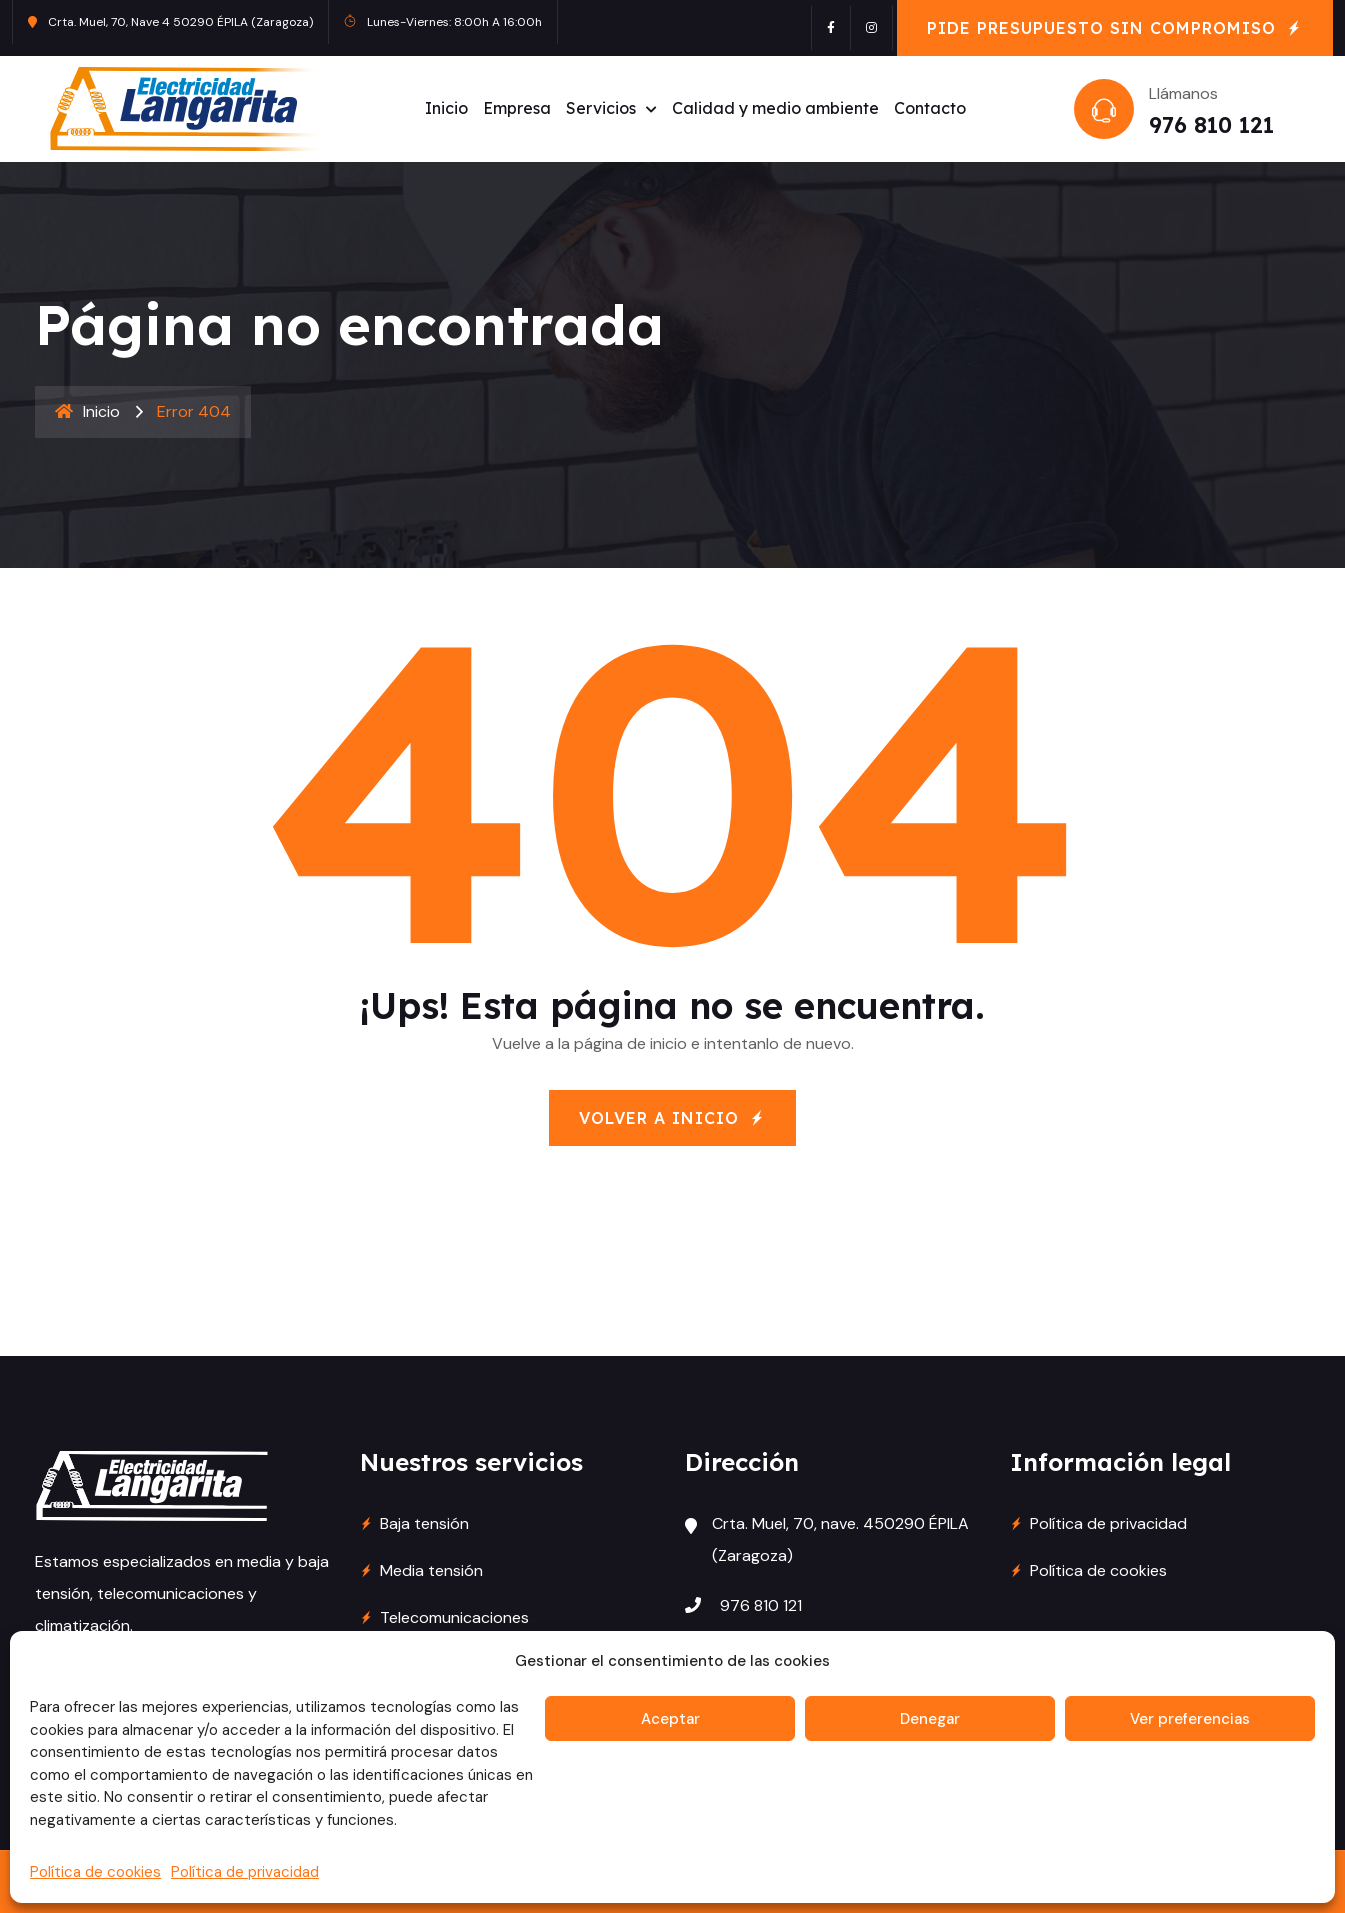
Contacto (930, 108)
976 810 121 (1210, 125)
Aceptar (670, 1719)
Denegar (930, 1719)
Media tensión (431, 1570)
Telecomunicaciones (454, 1617)
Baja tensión (424, 1523)
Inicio (446, 108)
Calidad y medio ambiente (775, 108)
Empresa (517, 108)
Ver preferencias (1190, 1719)
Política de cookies (95, 1872)
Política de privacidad (245, 1872)
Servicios (601, 108)
